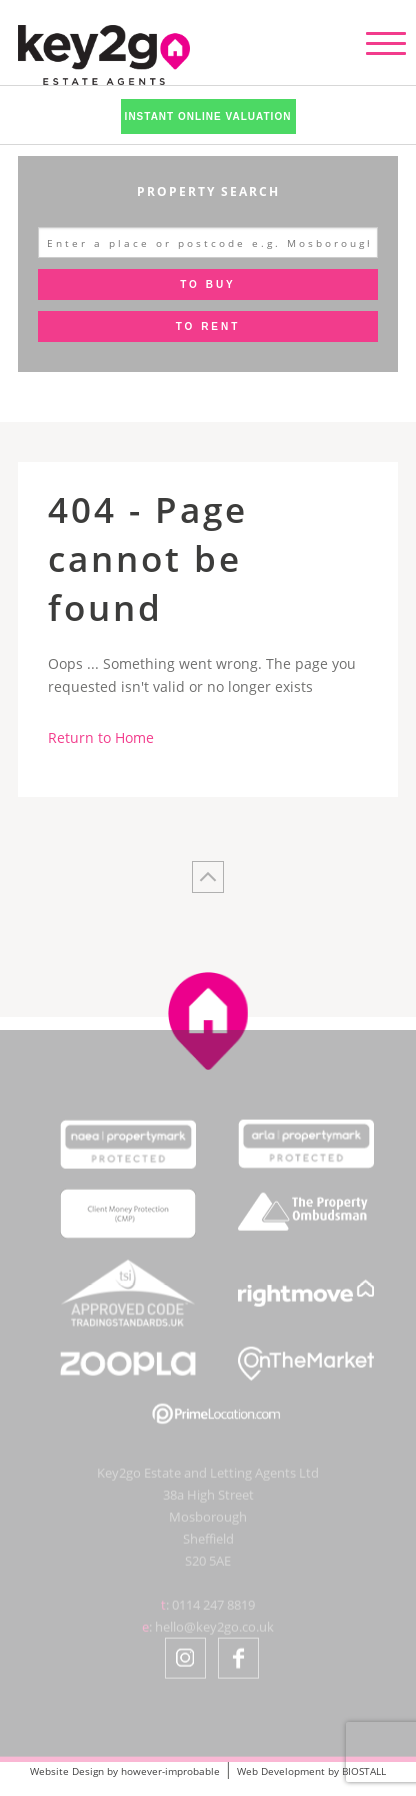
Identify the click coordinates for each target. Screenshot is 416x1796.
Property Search (208, 191)
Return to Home (101, 737)
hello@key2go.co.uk (214, 1634)
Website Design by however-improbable (125, 1771)
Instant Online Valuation (208, 116)
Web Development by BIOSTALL (311, 1771)
